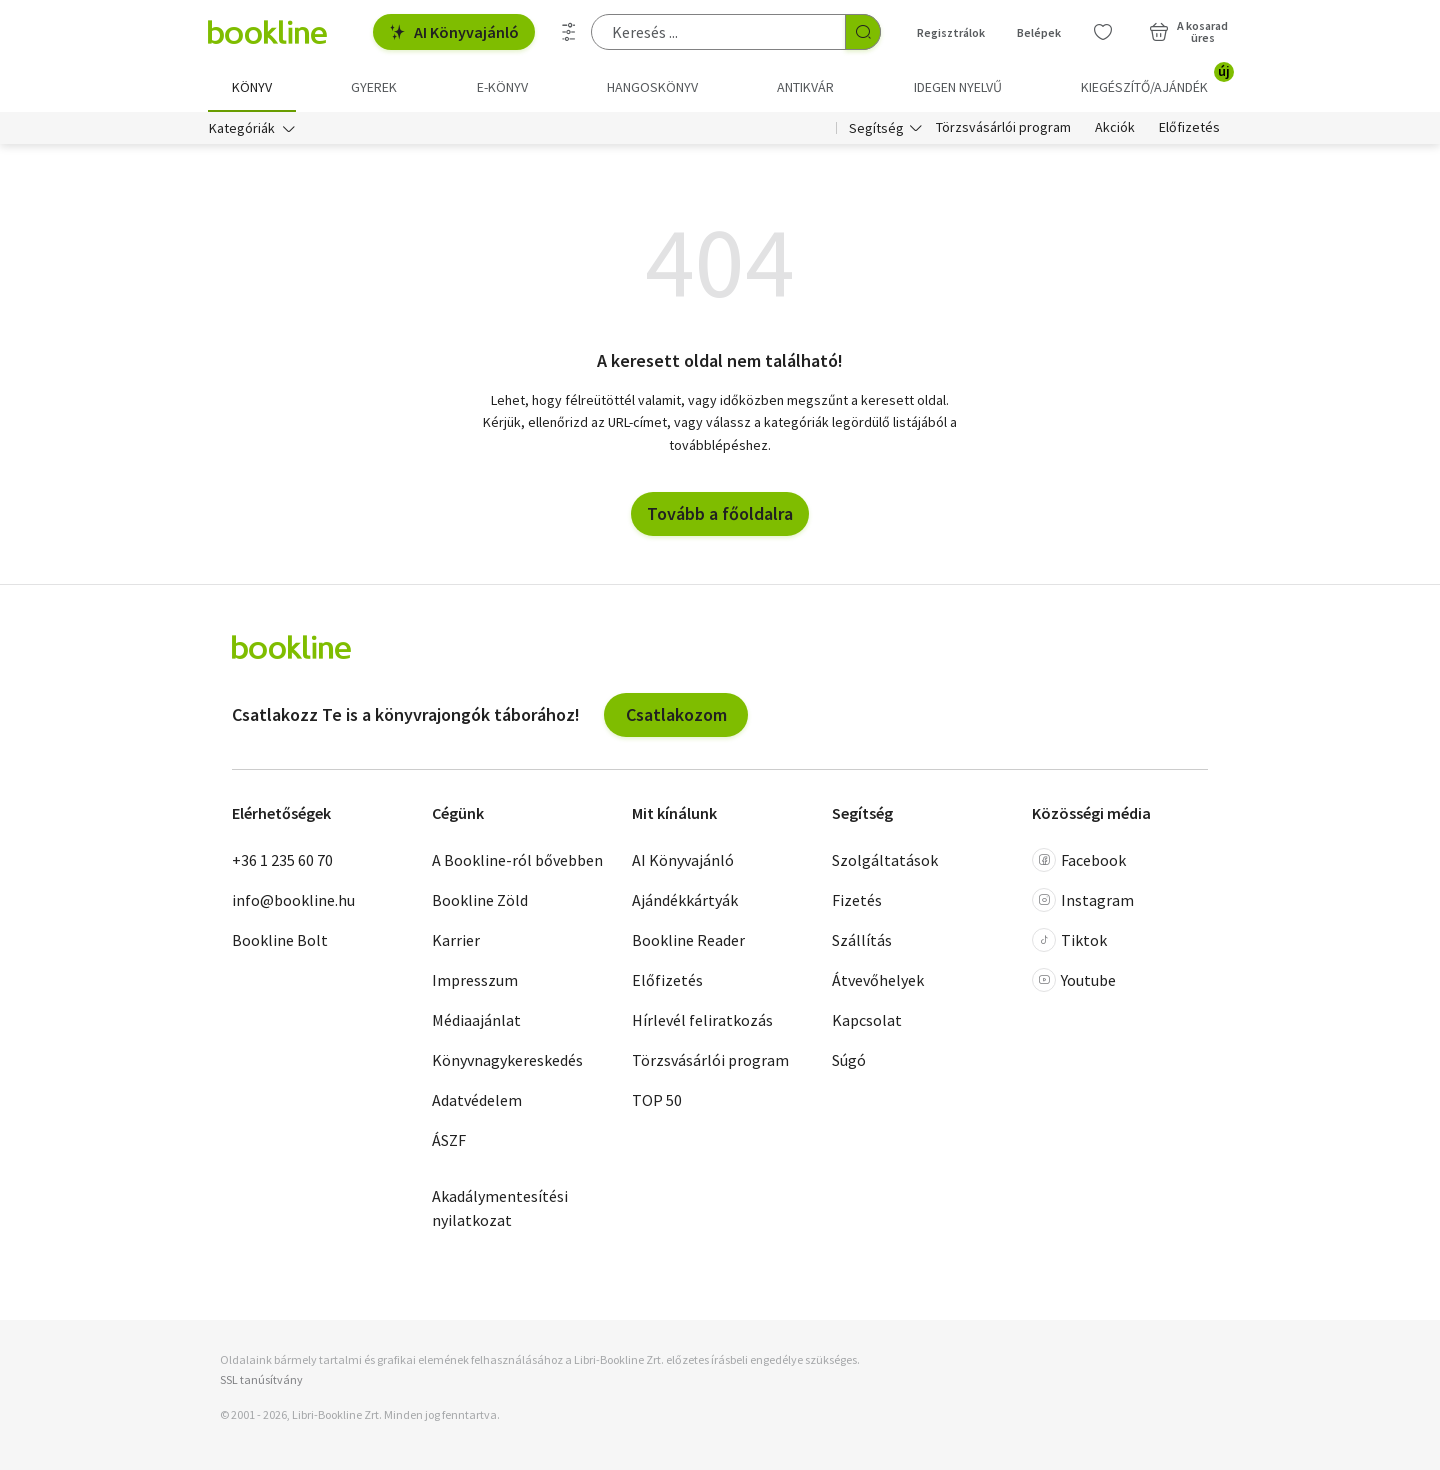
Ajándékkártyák (685, 901)
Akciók (1115, 128)
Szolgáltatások (885, 861)
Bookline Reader (688, 941)
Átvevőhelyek (878, 981)
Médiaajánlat (476, 1021)
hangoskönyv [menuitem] (652, 87)
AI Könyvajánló (454, 32)
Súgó (849, 1061)
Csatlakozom (676, 714)
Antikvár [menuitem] (805, 87)
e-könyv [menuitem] (502, 87)
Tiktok (1069, 941)
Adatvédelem (477, 1101)
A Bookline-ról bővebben (517, 861)
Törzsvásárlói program (1003, 128)
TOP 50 (657, 1101)
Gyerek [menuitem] (374, 87)
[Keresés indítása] (863, 32)
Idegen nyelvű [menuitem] (958, 87)
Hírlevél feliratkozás (702, 1021)
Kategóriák (242, 128)
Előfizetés (1189, 128)
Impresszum (475, 981)
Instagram (1083, 901)
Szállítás (862, 941)
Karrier (456, 941)
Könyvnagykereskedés (507, 1061)
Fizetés (857, 901)
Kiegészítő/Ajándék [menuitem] (1156, 80)
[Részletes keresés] (569, 32)
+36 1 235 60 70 (282, 861)
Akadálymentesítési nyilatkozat (500, 1209)
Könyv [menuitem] (252, 87)
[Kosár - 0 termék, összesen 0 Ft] (1188, 32)
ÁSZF (449, 1141)
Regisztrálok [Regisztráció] (951, 32)
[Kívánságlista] (1103, 32)
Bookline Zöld (480, 901)
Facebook (1079, 861)
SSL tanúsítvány (261, 1379)
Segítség (876, 128)
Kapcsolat (867, 1021)
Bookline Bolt (280, 941)
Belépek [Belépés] (1039, 32)
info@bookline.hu (293, 901)
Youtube (1074, 981)
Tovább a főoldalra (720, 513)
